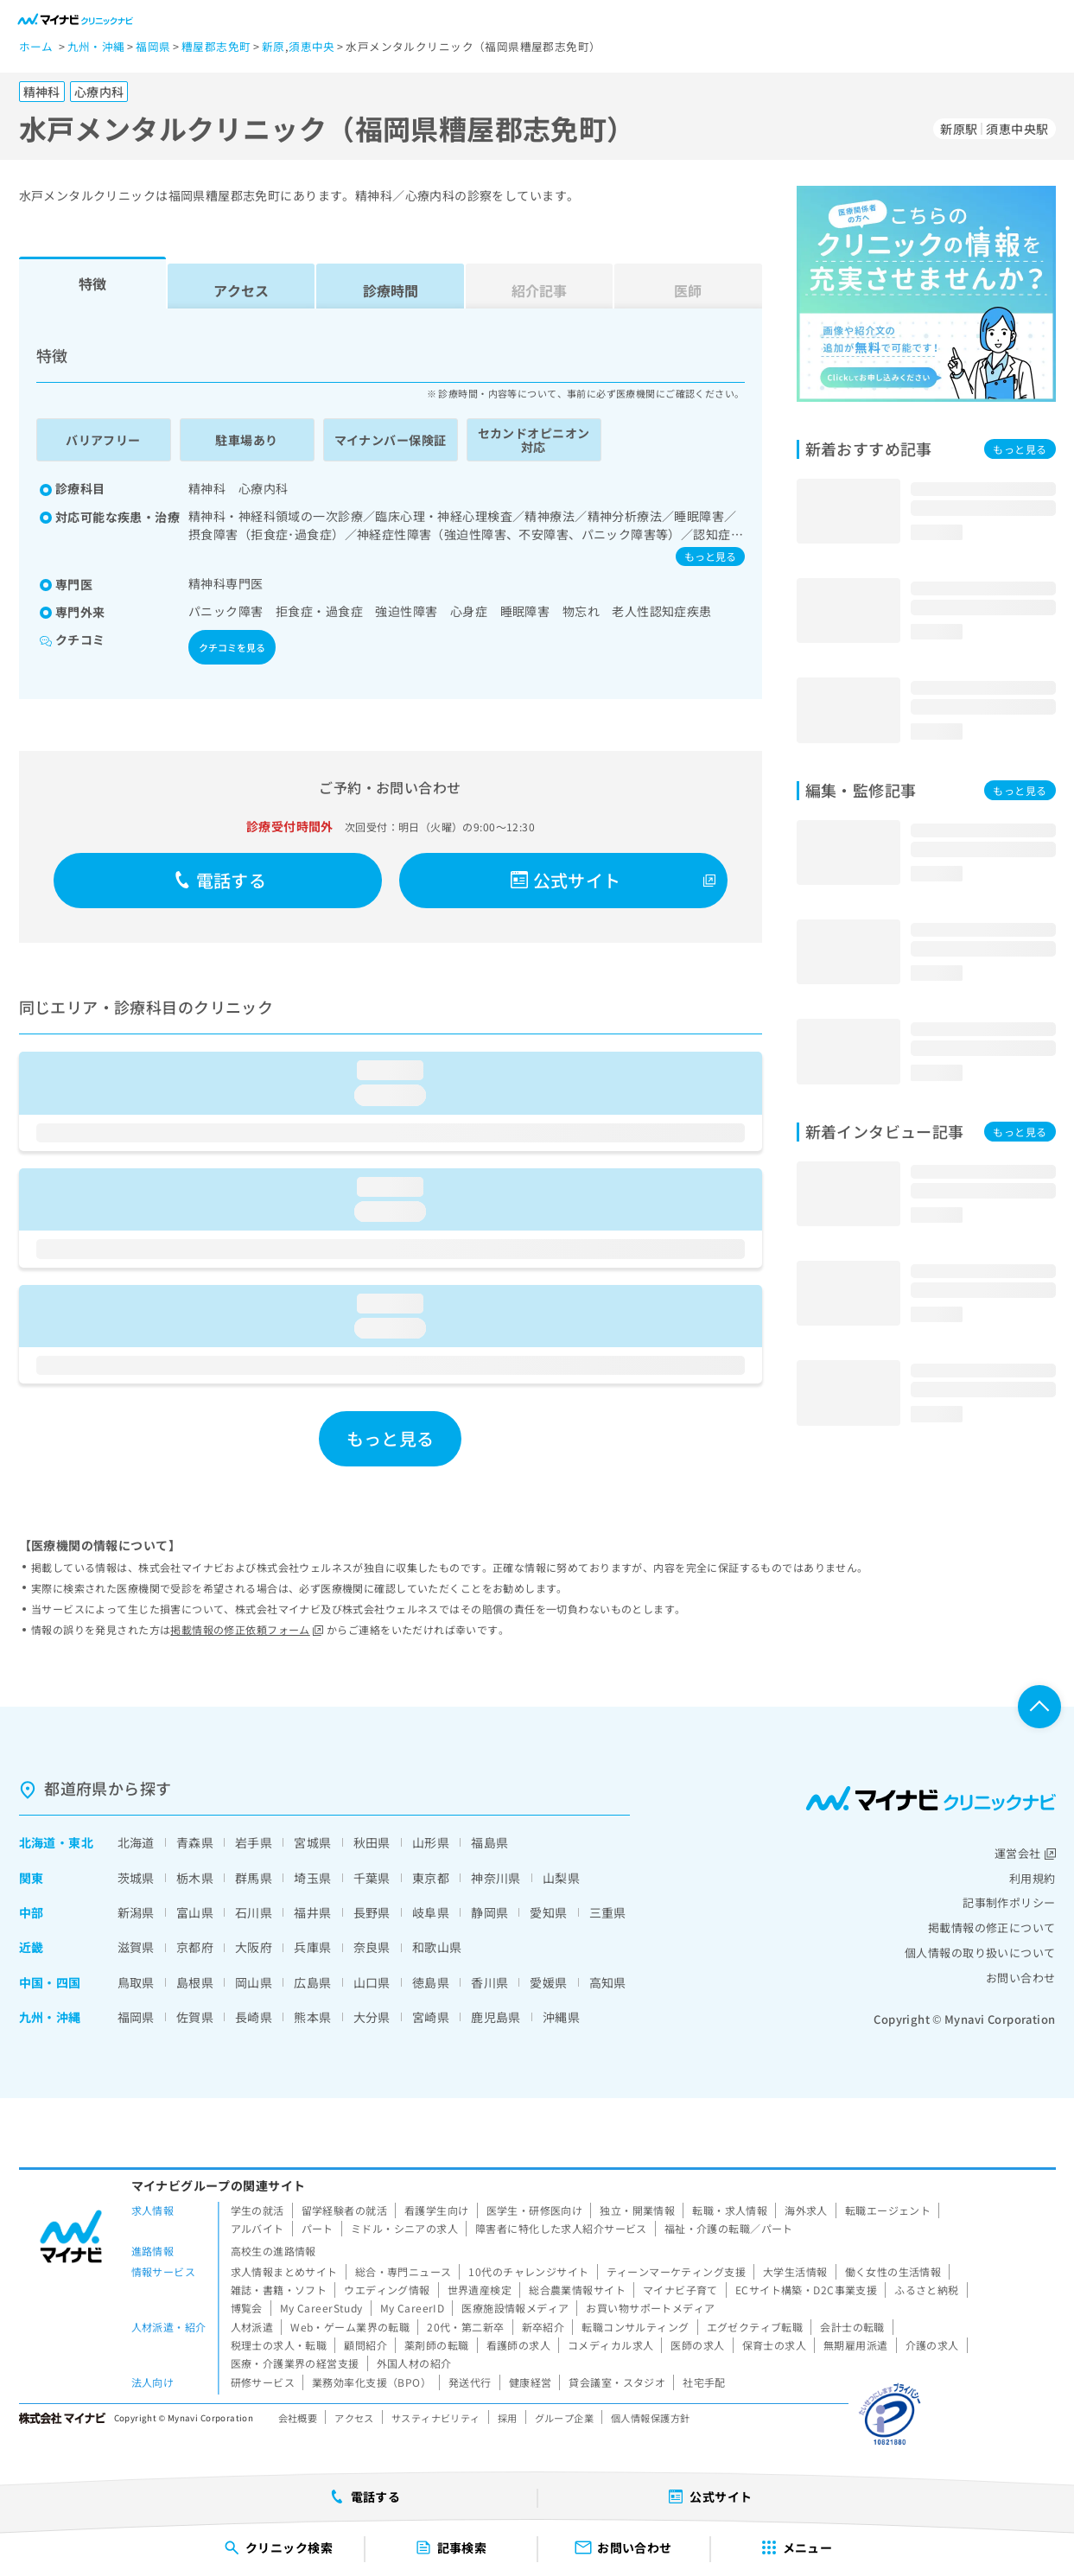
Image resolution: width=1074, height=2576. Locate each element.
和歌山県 (437, 1947)
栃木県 (194, 1877)
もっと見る (710, 556)
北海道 (37, 1842)
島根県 (194, 1982)
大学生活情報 (795, 2271)
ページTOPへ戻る (1039, 1706)
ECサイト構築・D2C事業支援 (806, 2289)
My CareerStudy (321, 2307)
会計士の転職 (852, 2326)
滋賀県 (136, 1947)
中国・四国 (50, 1982)
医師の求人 (697, 2344)
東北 (80, 1842)
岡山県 (253, 1982)
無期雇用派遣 (855, 2344)
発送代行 (470, 2382)
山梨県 (561, 1877)
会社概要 (298, 2418)
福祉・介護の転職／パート (728, 2228)
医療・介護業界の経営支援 (295, 2363)
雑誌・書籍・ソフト (279, 2289)
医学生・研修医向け (534, 2210)
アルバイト (257, 2228)
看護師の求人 (518, 2344)
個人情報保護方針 (650, 2418)
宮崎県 (430, 2017)
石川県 (253, 1912)
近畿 (31, 1947)
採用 (508, 2418)
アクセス (241, 290)
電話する (220, 880)
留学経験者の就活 (344, 2210)
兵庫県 (312, 1947)
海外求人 (806, 2210)
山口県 (372, 1982)
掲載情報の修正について (992, 1927)
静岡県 (489, 1912)
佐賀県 (194, 2017)
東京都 (430, 1877)
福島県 (489, 1842)
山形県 (430, 1842)
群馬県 (253, 1877)
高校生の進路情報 (273, 2250)
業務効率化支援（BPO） (371, 2382)
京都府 (194, 1947)
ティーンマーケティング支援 (676, 2271)
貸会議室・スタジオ (617, 2382)
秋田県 (372, 1842)
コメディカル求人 (610, 2344)
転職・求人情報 (729, 2210)
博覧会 (247, 2307)
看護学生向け (436, 2210)
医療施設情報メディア (515, 2307)
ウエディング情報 (386, 2289)
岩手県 (253, 1842)
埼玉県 (312, 1877)
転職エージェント (888, 2210)
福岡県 (136, 2017)
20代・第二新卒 (465, 2326)
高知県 (607, 1982)
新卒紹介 (543, 2326)
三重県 (607, 1912)
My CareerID (412, 2307)
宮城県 (312, 1842)
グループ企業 (564, 2418)
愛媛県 (548, 1982)
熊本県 (312, 2017)
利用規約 (1032, 1878)
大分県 (372, 2017)
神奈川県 (496, 1877)
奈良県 (372, 1947)
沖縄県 (561, 2017)
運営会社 (1025, 1853)
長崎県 (253, 2017)
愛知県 (548, 1912)
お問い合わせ (1021, 1977)
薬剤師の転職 (436, 2344)
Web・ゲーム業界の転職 (350, 2326)
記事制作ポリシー (1009, 1902)
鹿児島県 (496, 2017)
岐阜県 (430, 1912)
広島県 (312, 1982)
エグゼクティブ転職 (755, 2326)
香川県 (489, 1982)
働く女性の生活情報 (893, 2271)
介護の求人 (932, 2344)
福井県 (312, 1912)
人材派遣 (252, 2326)
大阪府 (253, 1947)
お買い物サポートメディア (650, 2307)
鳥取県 (136, 1982)
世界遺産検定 (480, 2289)
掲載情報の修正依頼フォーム (246, 1629)
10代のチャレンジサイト (528, 2271)
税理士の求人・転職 (279, 2344)
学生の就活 (257, 2210)
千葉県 (372, 1877)
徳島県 (430, 1982)
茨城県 (136, 1877)
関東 (31, 1877)
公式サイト (565, 880)
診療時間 (390, 290)
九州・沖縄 (50, 2017)
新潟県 (136, 1912)
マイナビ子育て (680, 2289)
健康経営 (530, 2382)
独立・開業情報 (637, 2210)
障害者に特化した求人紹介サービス (561, 2228)
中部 (31, 1912)
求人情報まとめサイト (284, 2271)
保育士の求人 (774, 2344)
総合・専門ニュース (403, 2271)
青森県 (194, 1842)
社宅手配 (704, 2382)
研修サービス (263, 2382)
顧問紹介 (365, 2344)
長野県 (372, 1912)
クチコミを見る (232, 647)
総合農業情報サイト (577, 2289)
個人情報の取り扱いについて (980, 1952)
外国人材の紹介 (414, 2363)
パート (318, 2228)
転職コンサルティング (635, 2326)
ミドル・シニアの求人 (404, 2228)
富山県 (194, 1912)
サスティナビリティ (435, 2418)
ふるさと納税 (926, 2289)
